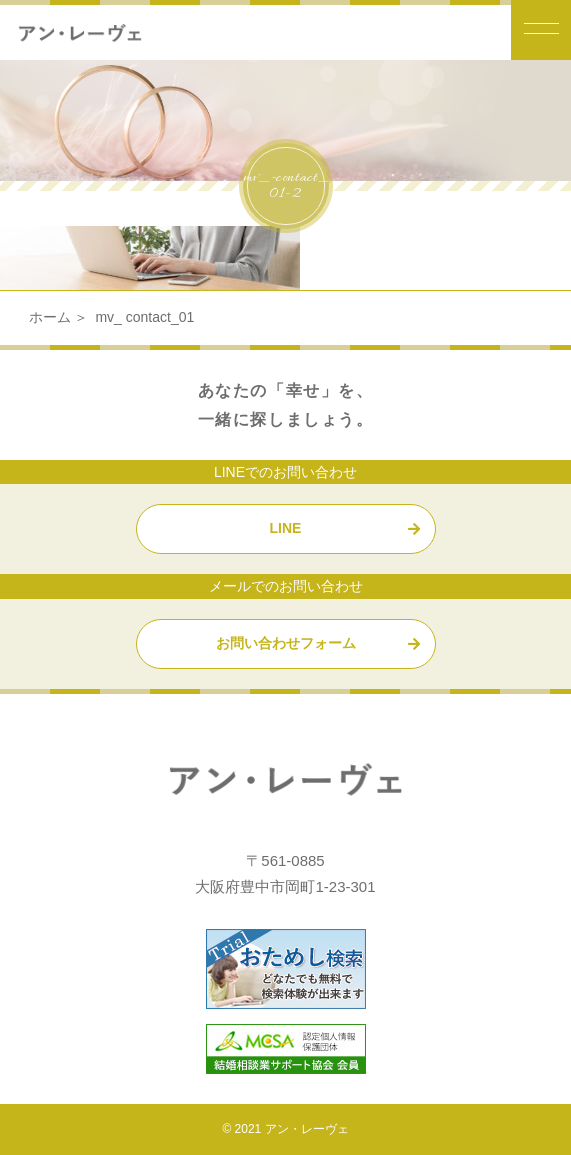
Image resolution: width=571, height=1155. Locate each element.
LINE (286, 528)
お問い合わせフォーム (286, 643)
